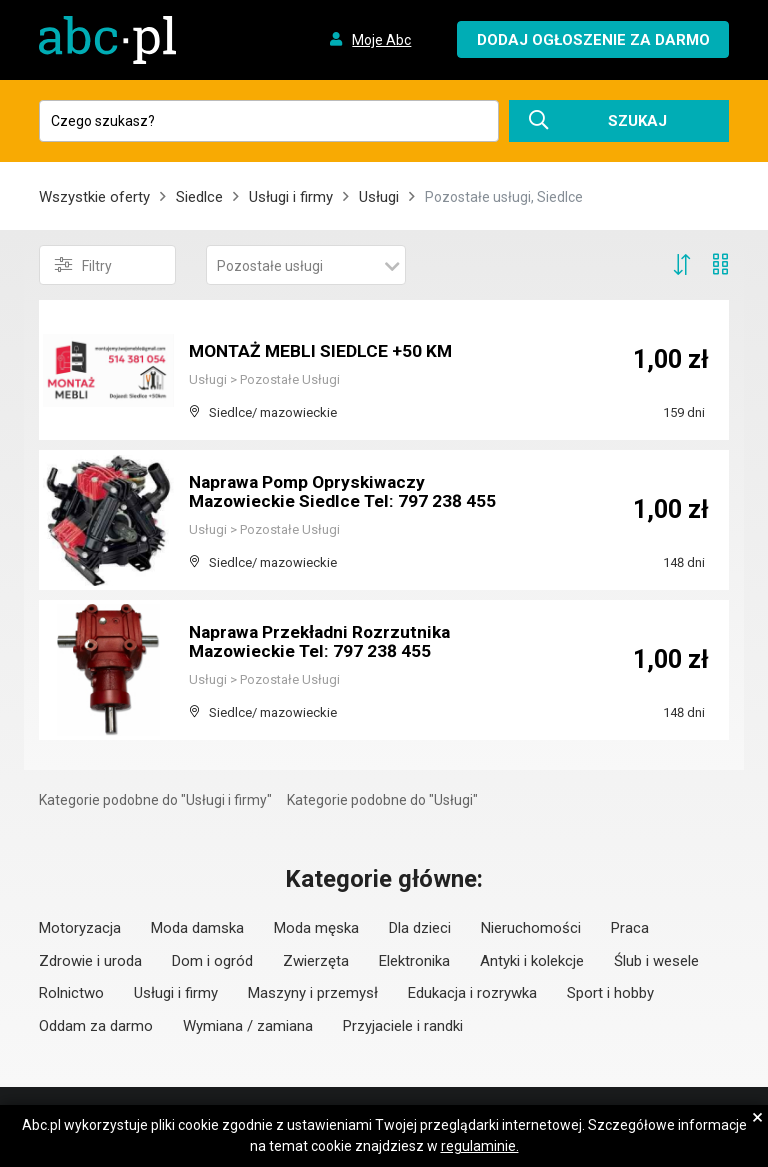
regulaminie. (480, 1146)
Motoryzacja (80, 928)
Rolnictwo (71, 993)
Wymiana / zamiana (248, 1026)
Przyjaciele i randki (403, 1026)
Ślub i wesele (656, 961)
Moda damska (197, 928)
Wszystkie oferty (94, 197)
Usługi (379, 197)
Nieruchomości (531, 928)
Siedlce (199, 197)
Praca (630, 928)
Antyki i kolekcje (532, 961)
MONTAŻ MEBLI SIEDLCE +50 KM (324, 351)
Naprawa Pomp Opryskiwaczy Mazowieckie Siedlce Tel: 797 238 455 (329, 483)
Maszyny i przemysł (313, 993)
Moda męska (316, 928)
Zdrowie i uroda (90, 961)
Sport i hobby (610, 993)
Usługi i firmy (291, 197)
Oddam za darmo (96, 1026)
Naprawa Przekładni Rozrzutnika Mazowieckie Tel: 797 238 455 (325, 642)
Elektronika (414, 961)
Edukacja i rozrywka (472, 993)
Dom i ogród (212, 961)
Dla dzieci (420, 928)
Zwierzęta (316, 961)
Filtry (83, 265)
